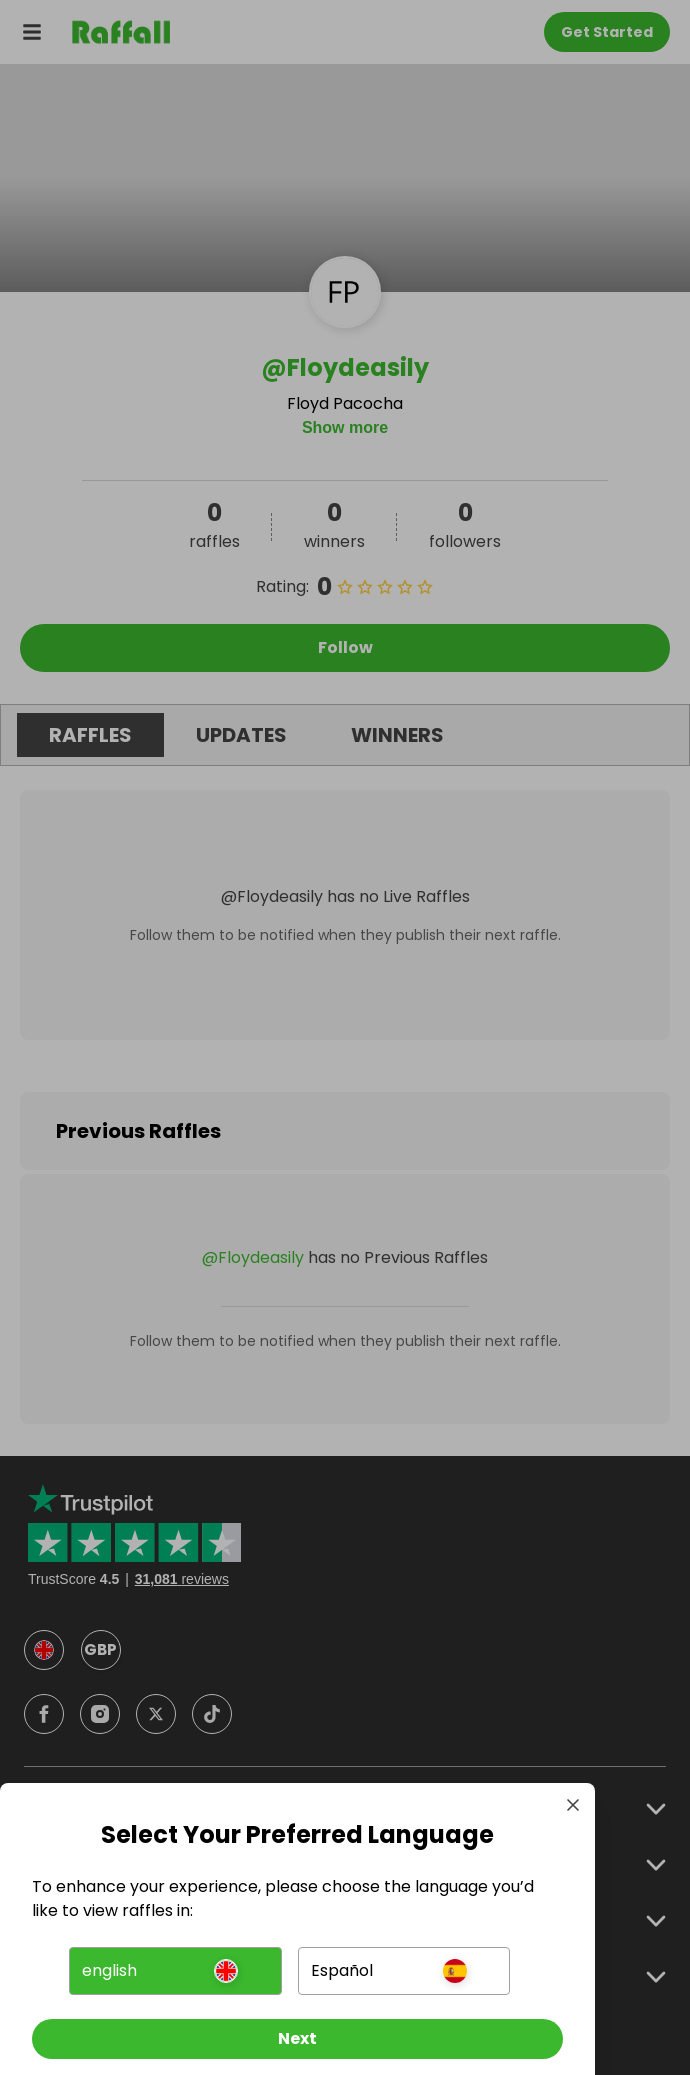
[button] (175, 1971)
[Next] (297, 2039)
